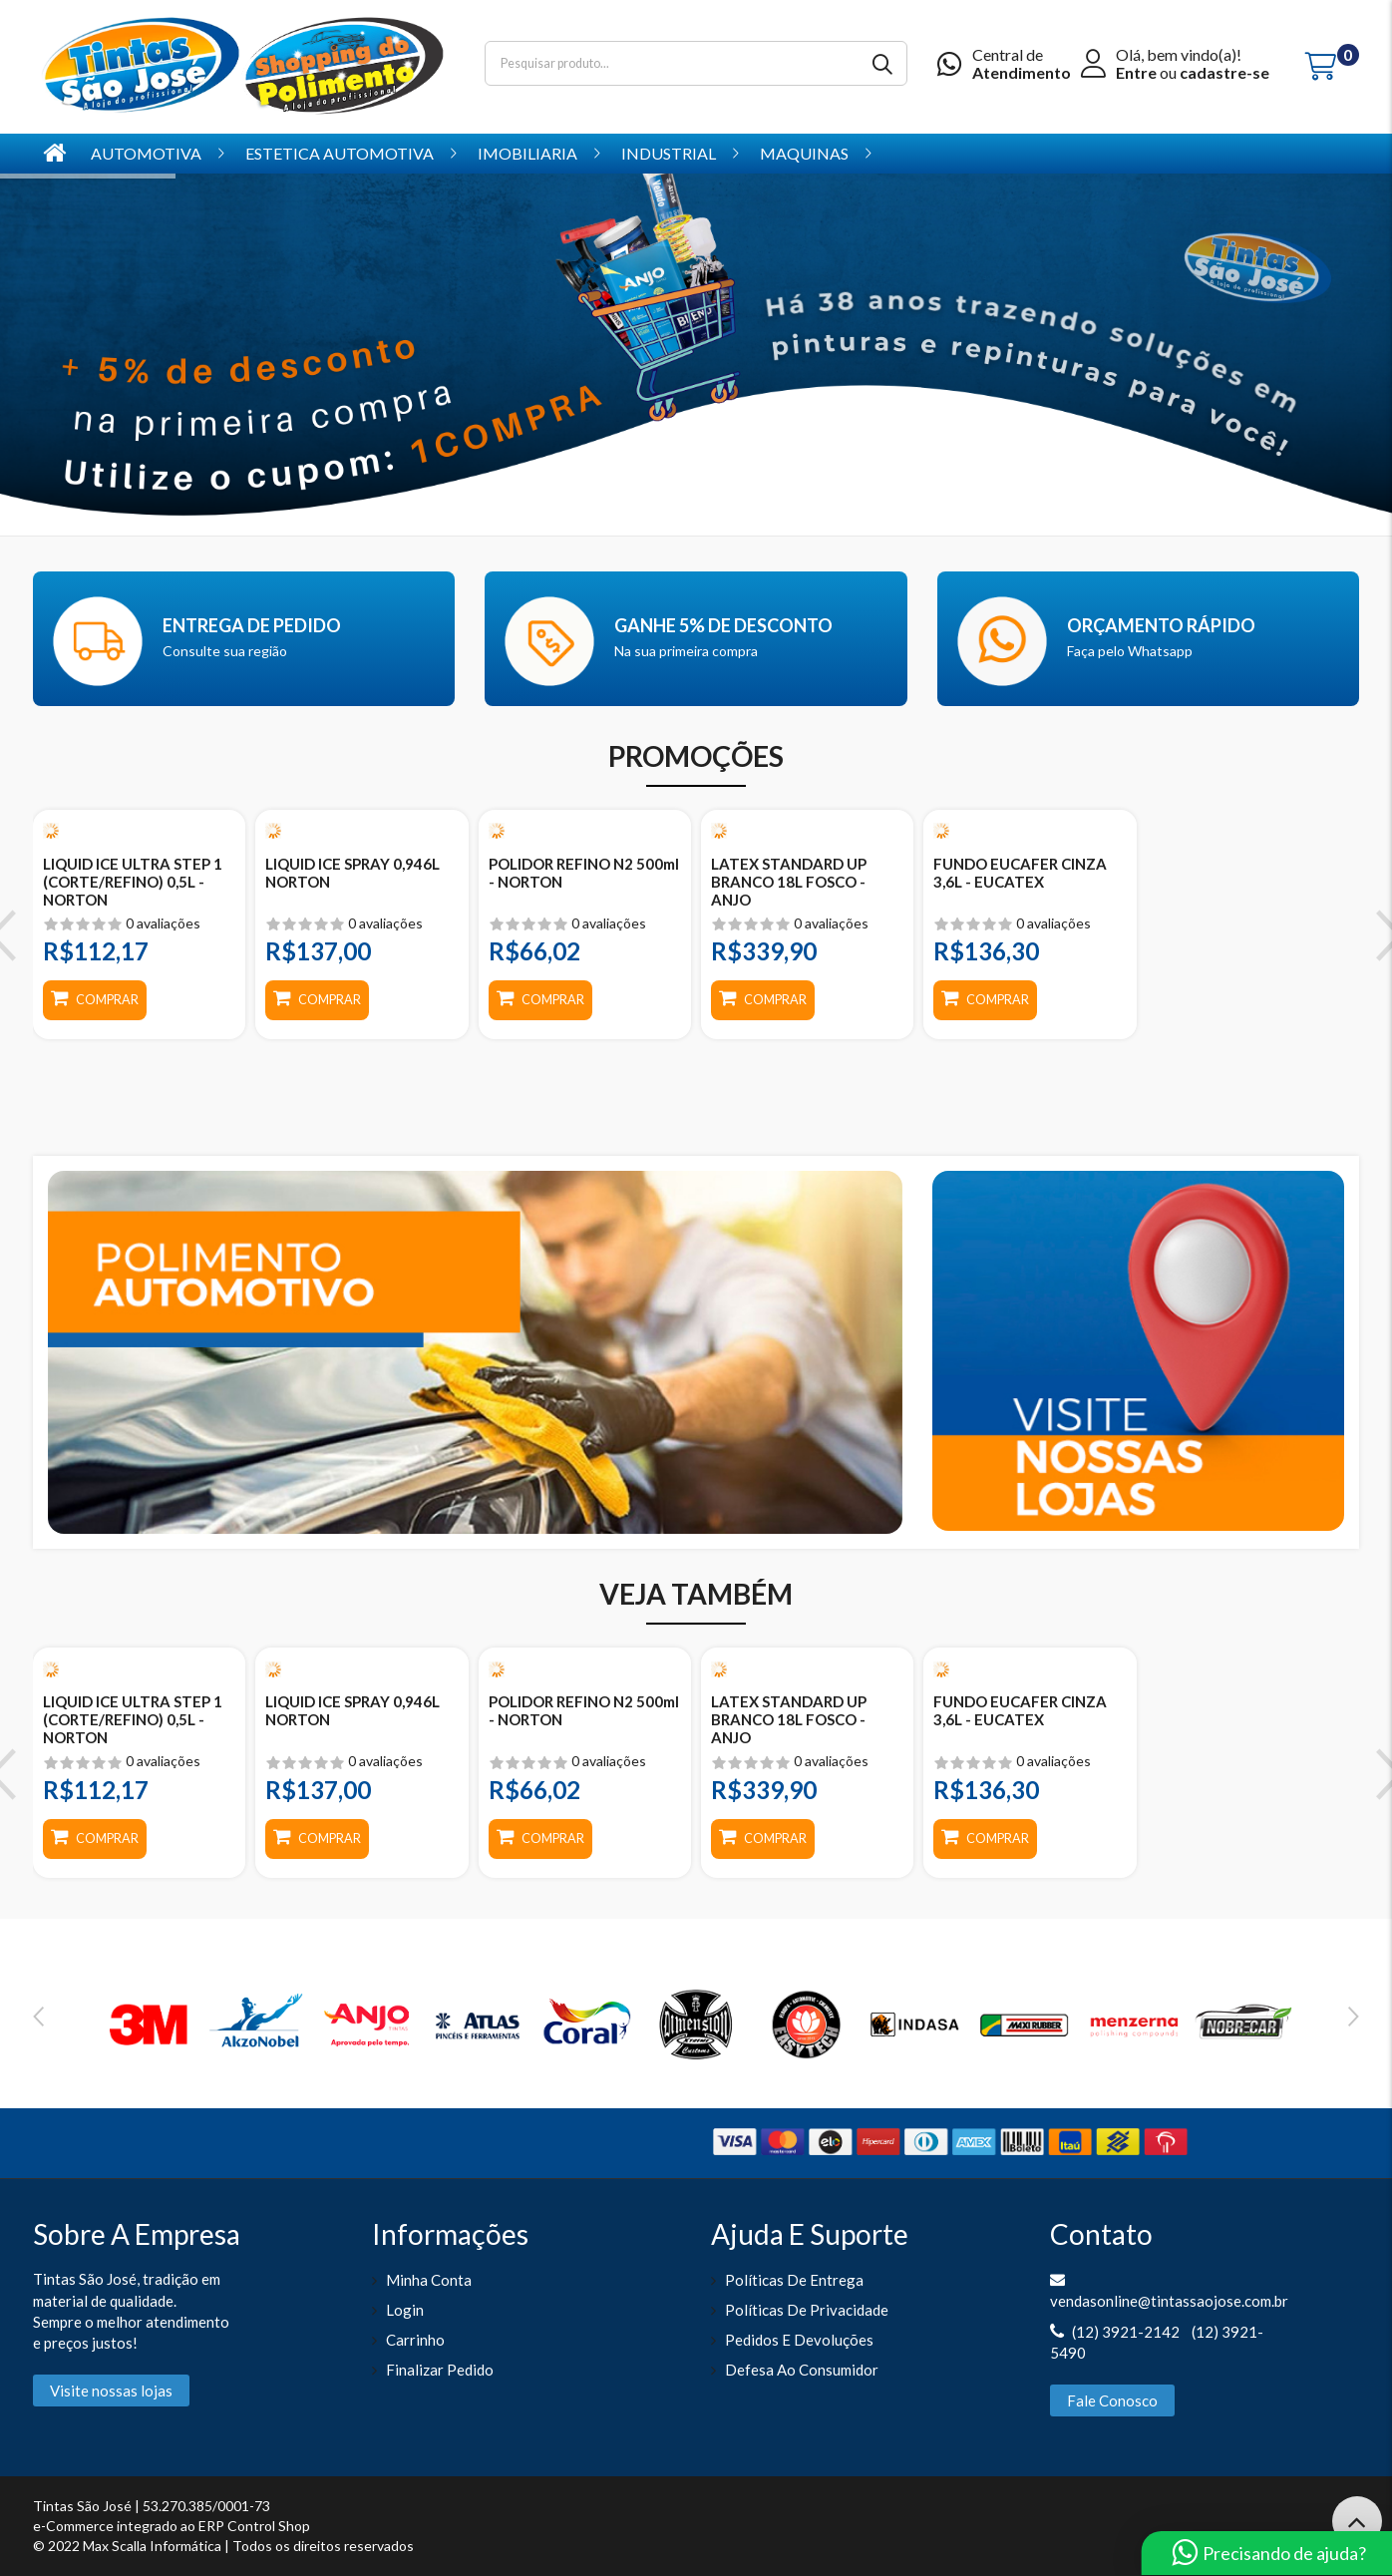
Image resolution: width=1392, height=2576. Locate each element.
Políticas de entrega (794, 2280)
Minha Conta (429, 2280)
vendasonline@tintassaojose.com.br (1169, 2301)
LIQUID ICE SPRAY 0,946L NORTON (352, 873)
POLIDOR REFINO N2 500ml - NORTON (584, 873)
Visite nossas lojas (111, 2390)
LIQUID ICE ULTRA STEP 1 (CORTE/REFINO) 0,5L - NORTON (132, 882)
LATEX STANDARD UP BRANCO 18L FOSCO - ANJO (789, 882)
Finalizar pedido (440, 2370)
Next (1353, 2016)
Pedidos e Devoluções (799, 2340)
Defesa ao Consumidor (801, 2370)
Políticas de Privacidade (806, 2310)
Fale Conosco (1112, 2400)
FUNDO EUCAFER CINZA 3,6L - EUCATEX (1020, 873)
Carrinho (415, 2340)
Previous (38, 2016)
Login (405, 2310)
